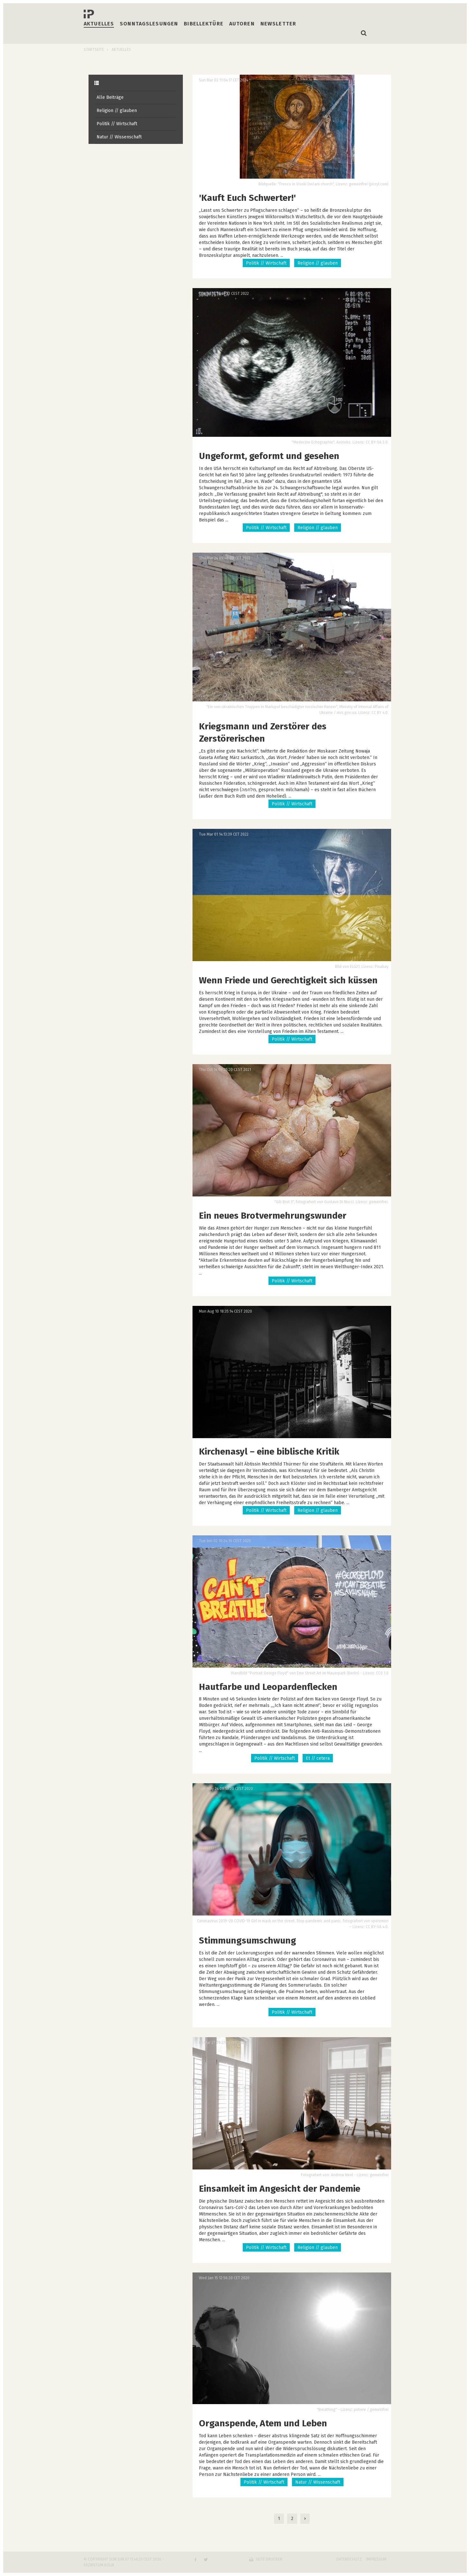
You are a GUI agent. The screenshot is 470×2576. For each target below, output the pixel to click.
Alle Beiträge (110, 97)
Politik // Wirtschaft (117, 123)
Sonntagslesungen (149, 24)
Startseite (94, 49)
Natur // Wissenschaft (119, 137)
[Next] (305, 2519)
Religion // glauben (117, 110)
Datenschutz (349, 2559)
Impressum (376, 2559)
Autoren (242, 24)
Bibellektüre (203, 24)
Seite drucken (269, 2559)
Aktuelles (99, 24)
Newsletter (278, 24)
